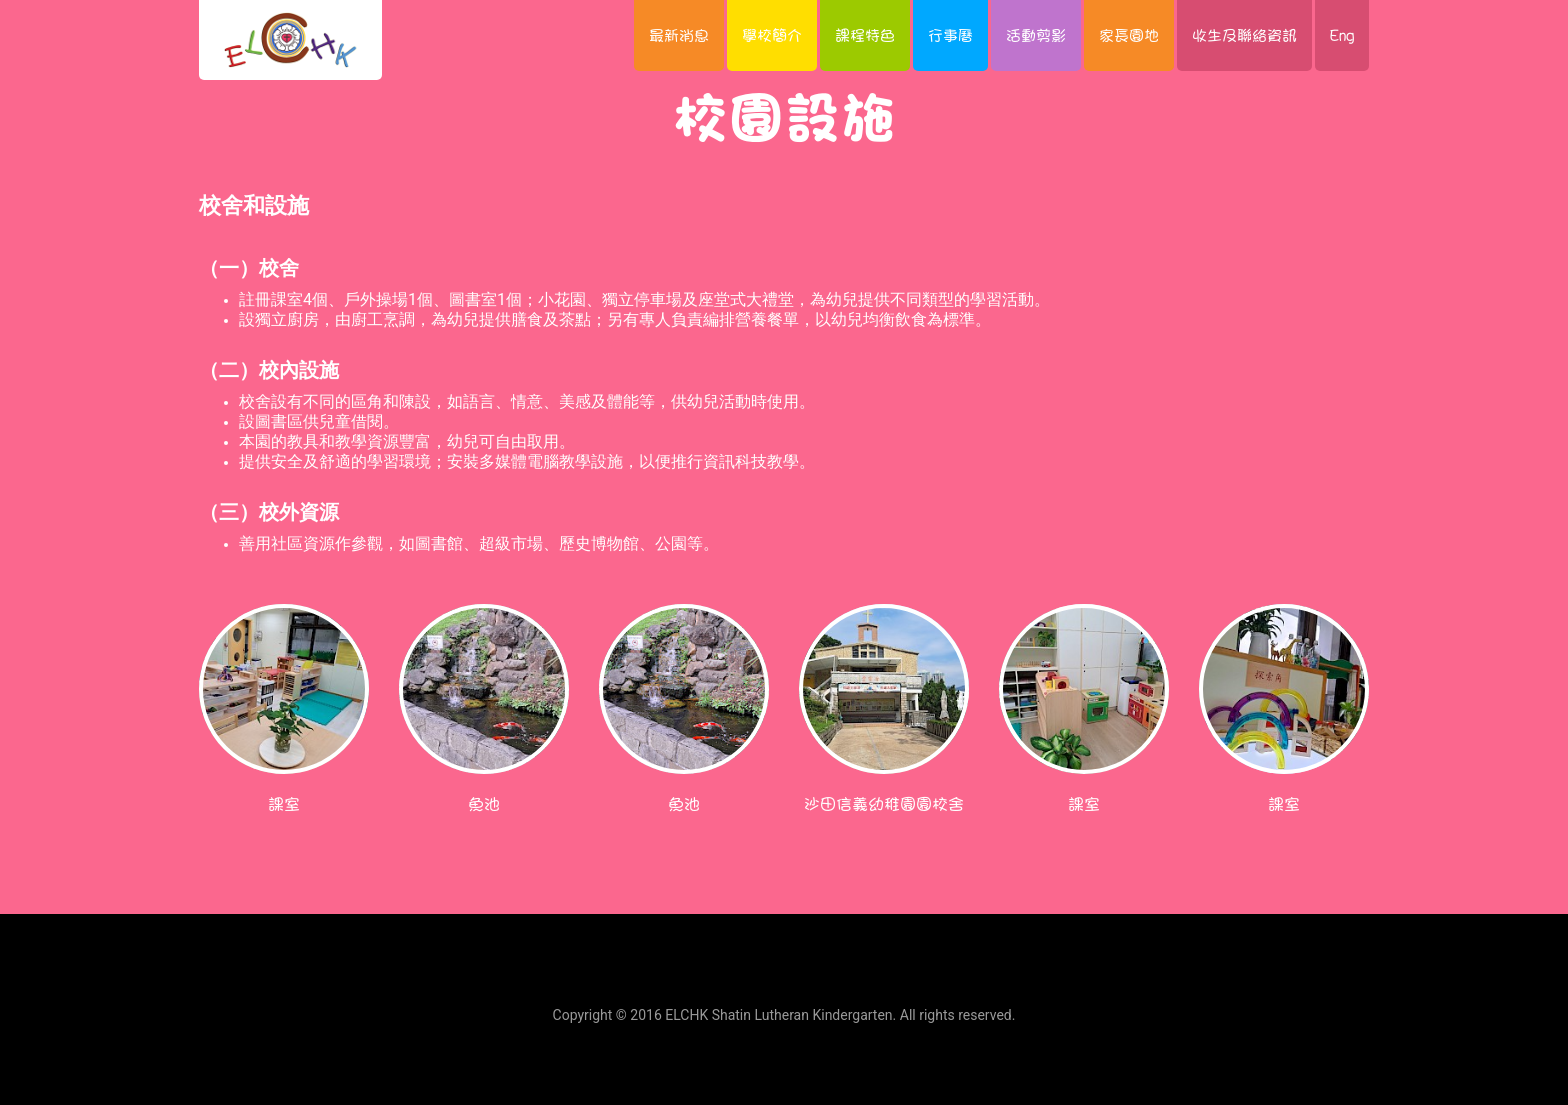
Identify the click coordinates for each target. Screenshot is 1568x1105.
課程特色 (865, 35)
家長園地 (1129, 35)
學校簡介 (772, 35)
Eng (1342, 35)
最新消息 (679, 35)
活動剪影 (1036, 35)
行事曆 (950, 35)
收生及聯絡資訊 (1244, 35)
